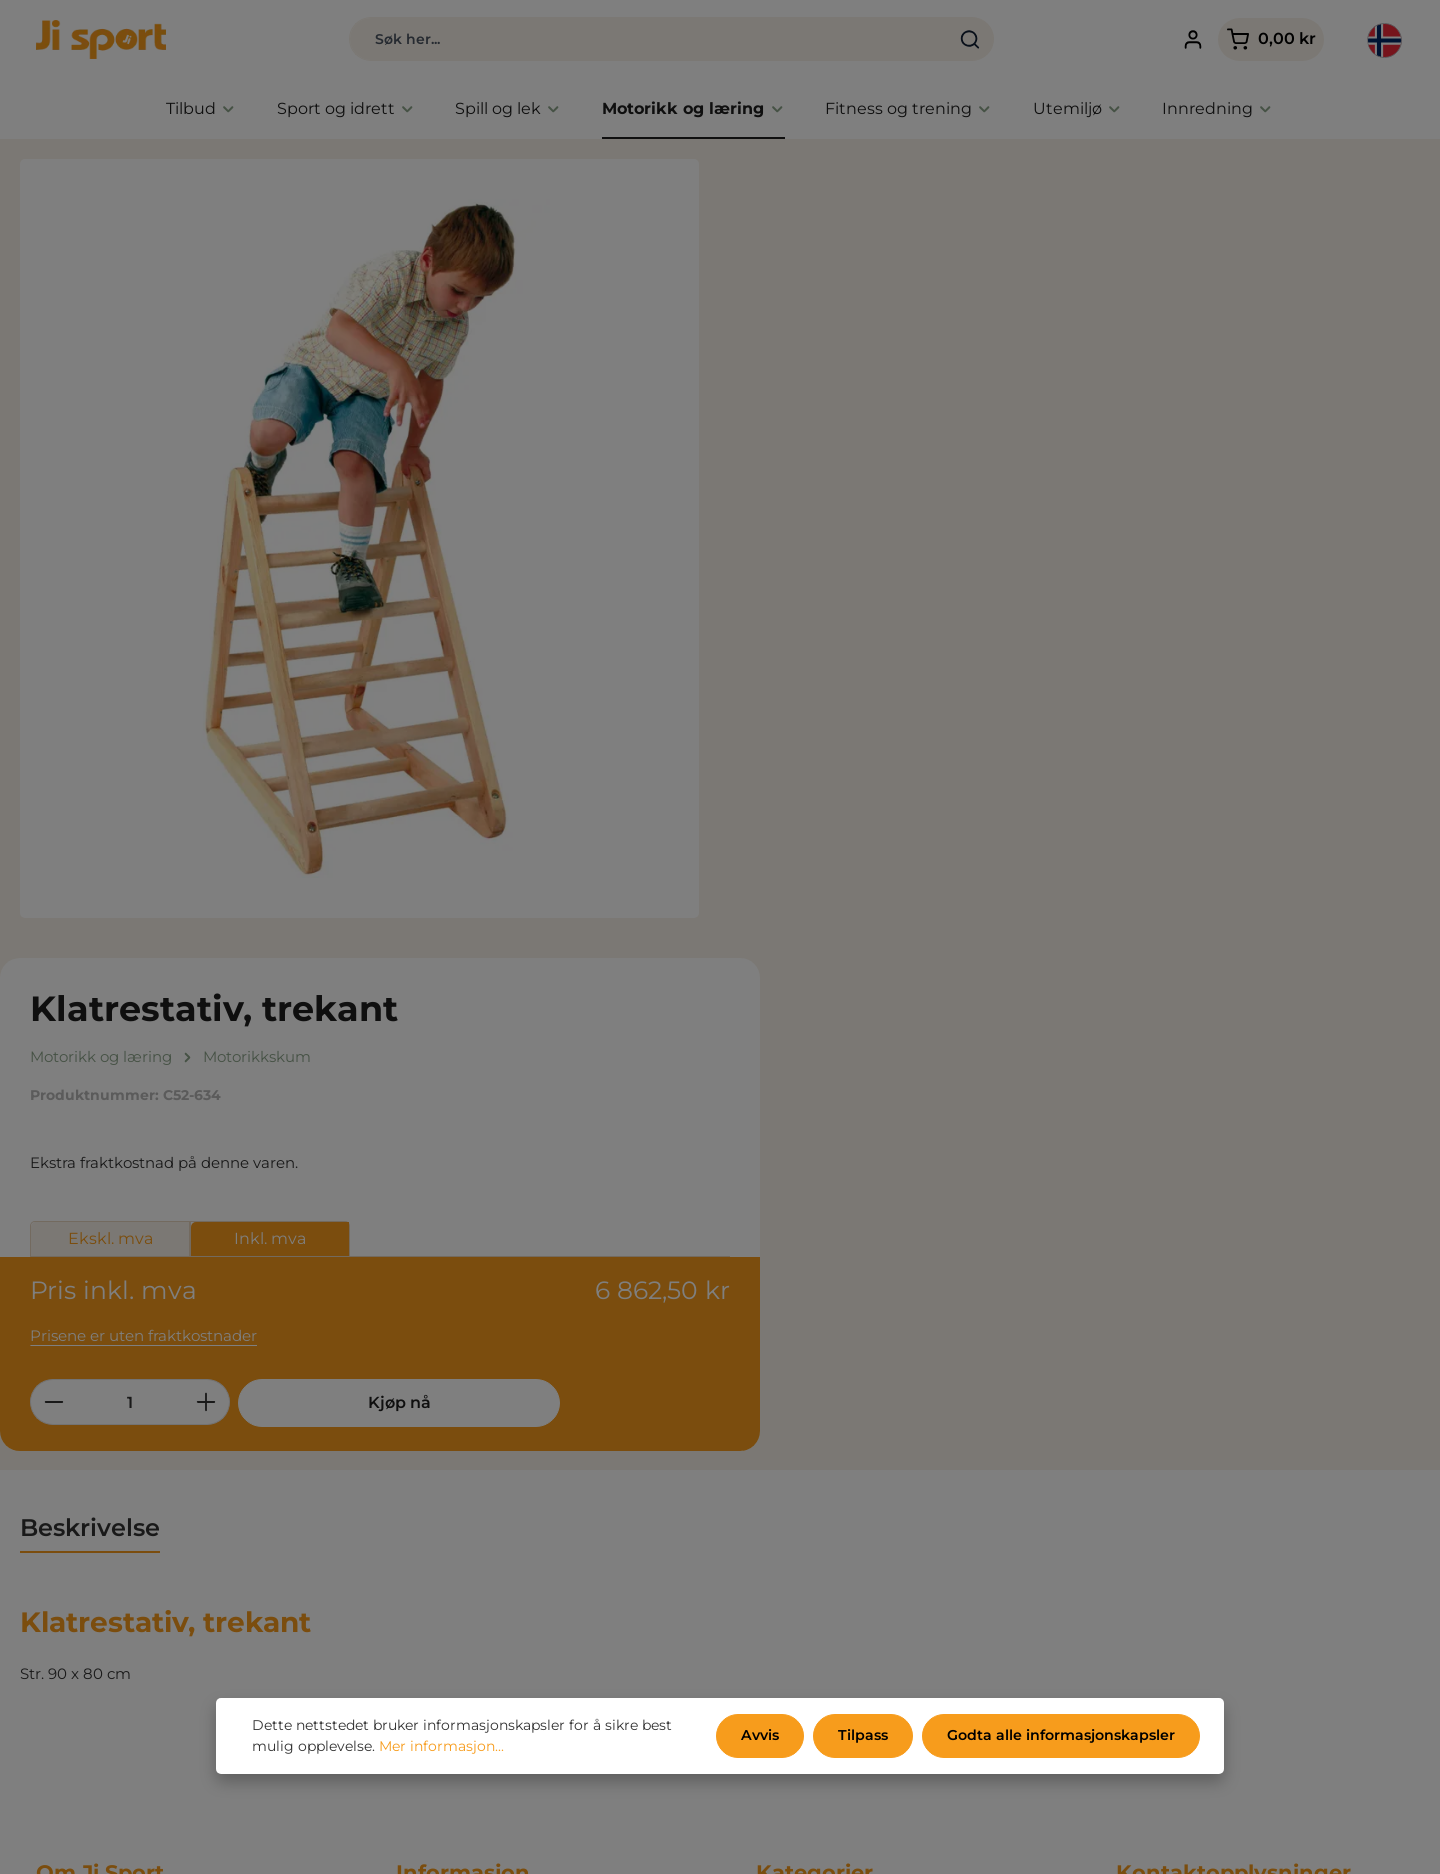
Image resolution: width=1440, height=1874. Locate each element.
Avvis (763, 1736)
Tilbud (779, 1396)
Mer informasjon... (441, 1747)
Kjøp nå (1106, 599)
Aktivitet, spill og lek (830, 1486)
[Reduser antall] (772, 599)
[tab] (90, 998)
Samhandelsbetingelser (484, 1396)
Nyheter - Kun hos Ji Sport (853, 1426)
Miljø (413, 1456)
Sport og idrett (810, 1456)
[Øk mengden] (925, 599)
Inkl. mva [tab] (989, 436)
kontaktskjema (1267, 1786)
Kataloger (432, 1486)
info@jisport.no (1172, 1553)
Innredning (798, 1576)
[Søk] (959, 40)
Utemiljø (788, 1546)
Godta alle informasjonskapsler (1061, 1736)
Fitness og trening (823, 1516)
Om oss (424, 1516)
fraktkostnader (949, 1844)
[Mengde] (849, 599)
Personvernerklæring (475, 1426)
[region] (360, 539)
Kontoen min (445, 1576)
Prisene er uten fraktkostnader (862, 531)
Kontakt (426, 1546)
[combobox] (637, 40)
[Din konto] (1187, 40)
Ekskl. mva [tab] (828, 436)
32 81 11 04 (1153, 1530)
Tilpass (864, 1736)
